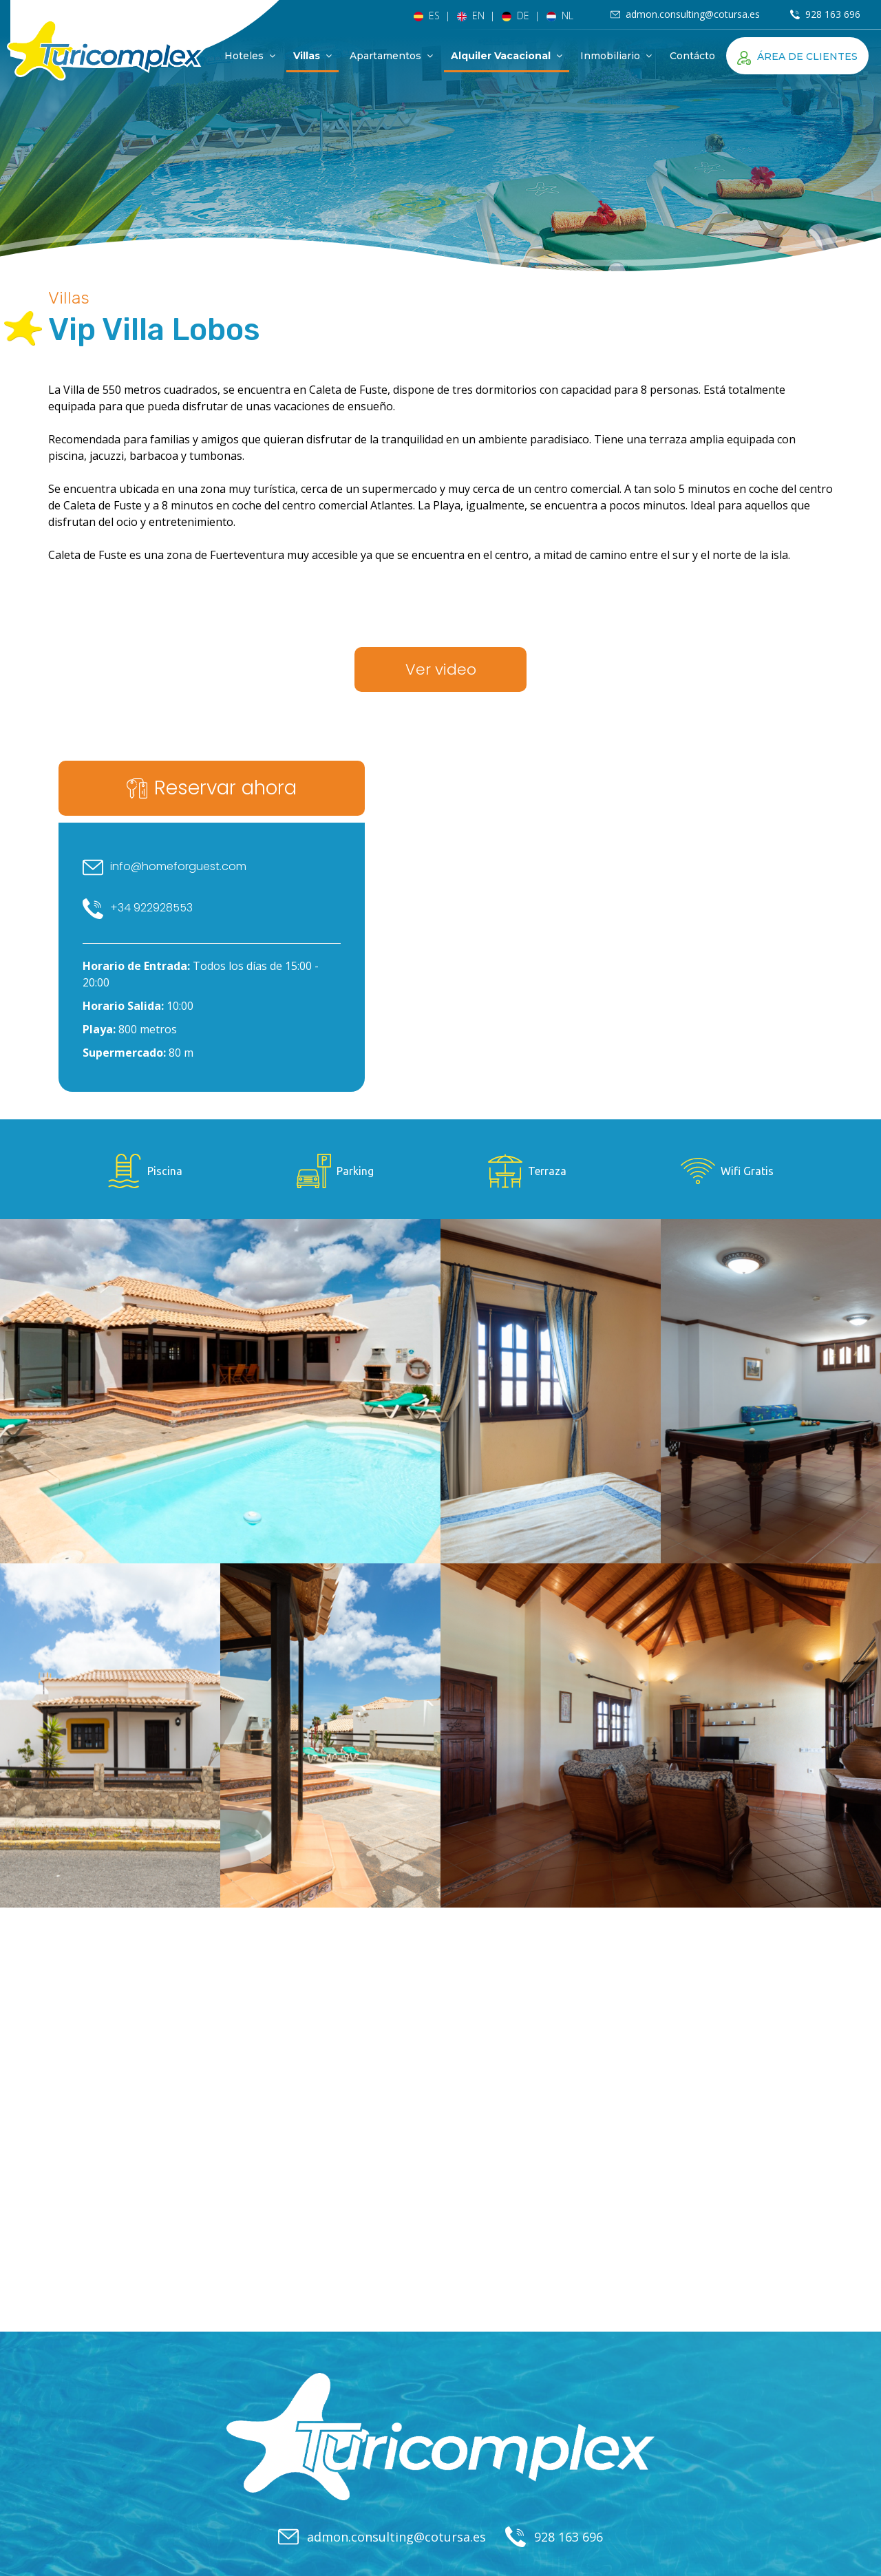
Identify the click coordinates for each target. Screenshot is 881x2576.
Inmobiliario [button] (616, 56)
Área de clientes (797, 56)
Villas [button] (312, 56)
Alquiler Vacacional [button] (506, 56)
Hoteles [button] (249, 56)
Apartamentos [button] (391, 56)
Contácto (692, 56)
